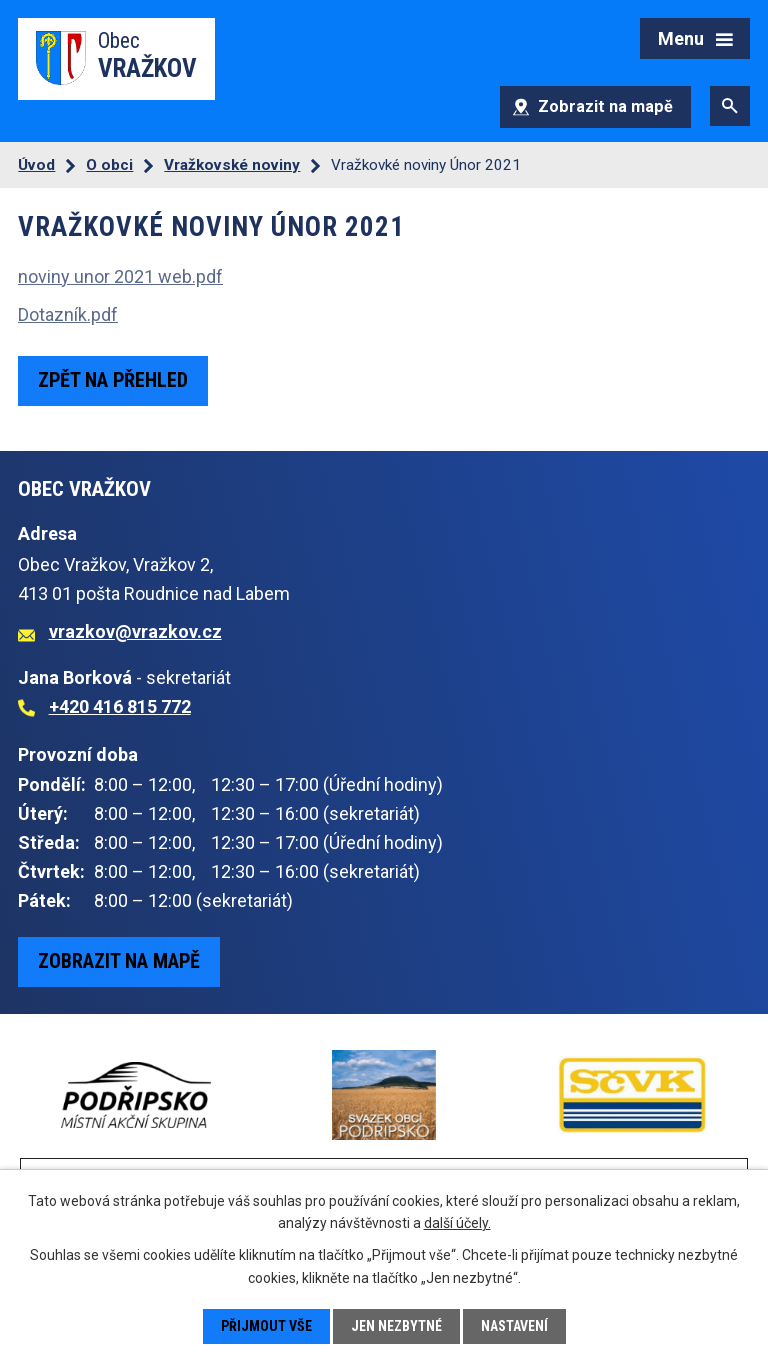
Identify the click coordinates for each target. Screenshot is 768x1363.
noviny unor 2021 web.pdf (120, 276)
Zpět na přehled (113, 380)
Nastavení (514, 1326)
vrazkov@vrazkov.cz (135, 631)
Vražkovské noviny (232, 165)
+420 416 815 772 (120, 706)
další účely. (457, 1223)
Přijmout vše (266, 1326)
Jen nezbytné (396, 1326)
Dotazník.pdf (68, 314)
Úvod (36, 165)
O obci (109, 165)
